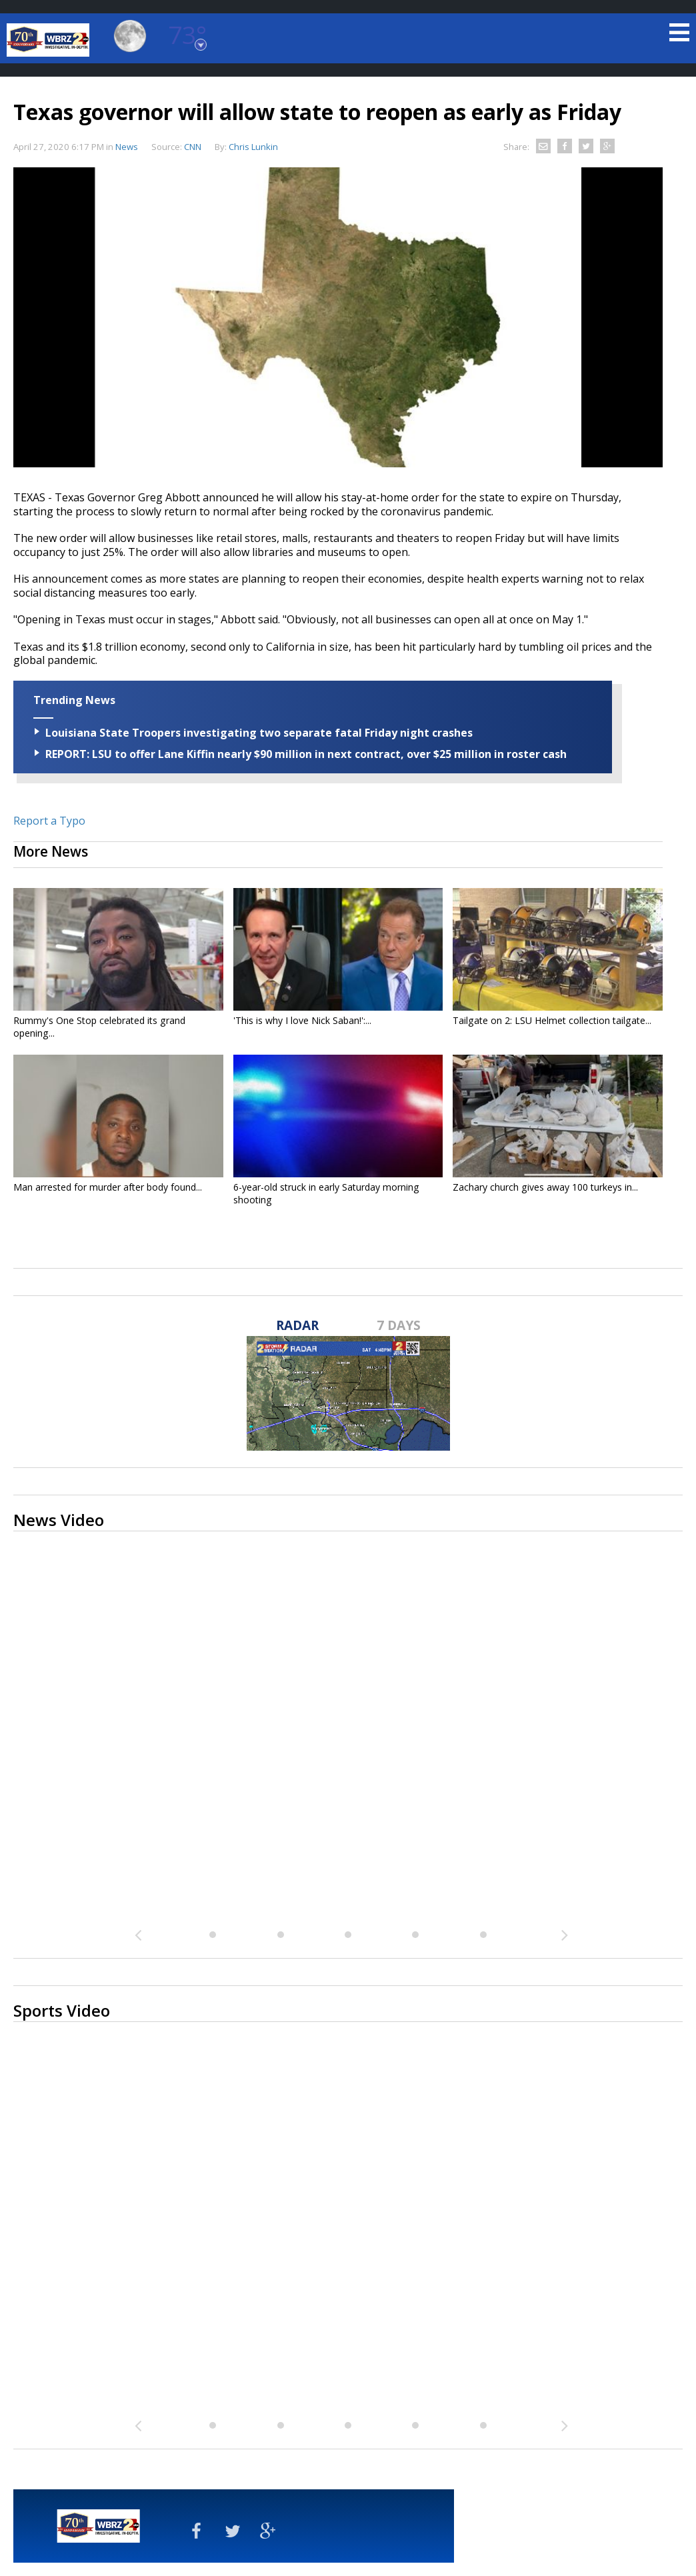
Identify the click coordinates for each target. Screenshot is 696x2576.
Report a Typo (49, 820)
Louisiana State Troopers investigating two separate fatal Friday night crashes (259, 732)
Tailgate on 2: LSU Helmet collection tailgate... (552, 1020)
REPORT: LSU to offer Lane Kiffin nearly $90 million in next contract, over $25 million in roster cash (306, 754)
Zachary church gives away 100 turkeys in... (545, 1187)
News (126, 147)
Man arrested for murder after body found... (107, 1187)
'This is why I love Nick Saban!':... (302, 1020)
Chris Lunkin (253, 147)
